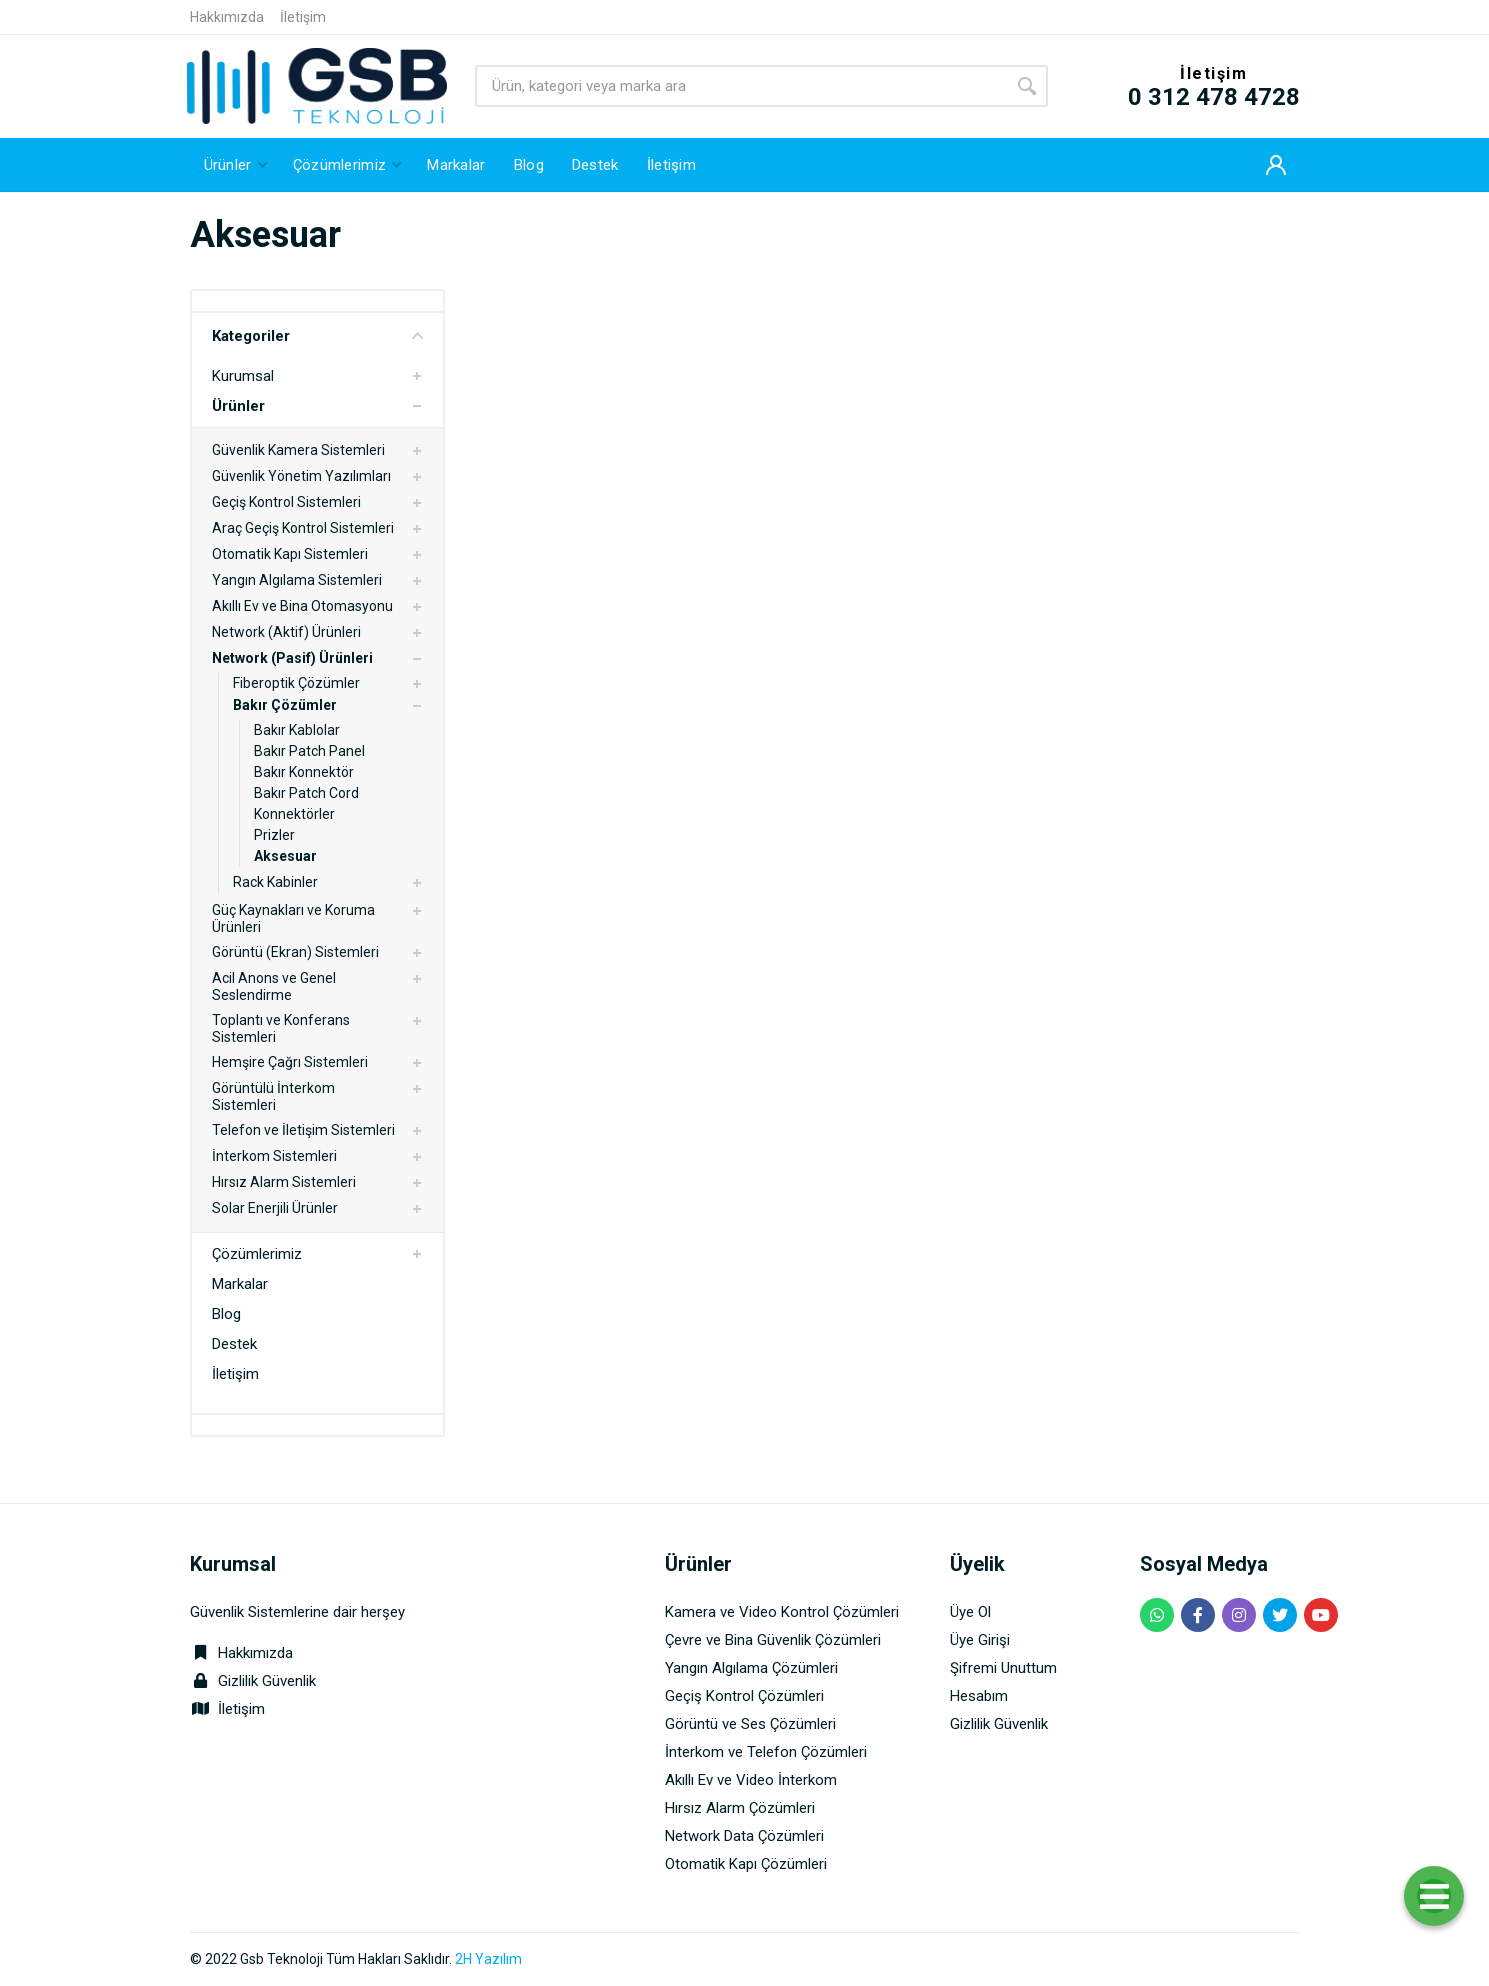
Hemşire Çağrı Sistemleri (290, 1062)
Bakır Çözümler (285, 705)
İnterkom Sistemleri (274, 1156)
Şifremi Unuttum (1003, 1668)
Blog (226, 1314)
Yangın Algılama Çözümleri (751, 1668)
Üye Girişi (980, 1640)
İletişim (303, 17)
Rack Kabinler (275, 882)
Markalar (240, 1284)
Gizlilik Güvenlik (267, 1681)
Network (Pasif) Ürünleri (292, 658)
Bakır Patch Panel (309, 751)
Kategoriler (317, 336)
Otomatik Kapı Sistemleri (290, 554)
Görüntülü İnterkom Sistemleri (273, 1096)
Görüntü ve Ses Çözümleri (750, 1724)
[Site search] (740, 86)
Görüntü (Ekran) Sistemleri (295, 952)
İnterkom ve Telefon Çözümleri (766, 1752)
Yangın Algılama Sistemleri (297, 580)
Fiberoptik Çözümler (296, 683)
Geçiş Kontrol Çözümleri (744, 1696)
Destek (234, 1344)
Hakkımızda (227, 17)
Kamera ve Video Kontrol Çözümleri (782, 1612)
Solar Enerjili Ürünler (275, 1208)
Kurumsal (243, 376)
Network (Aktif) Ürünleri (286, 632)
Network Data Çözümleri (744, 1836)
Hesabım (979, 1696)
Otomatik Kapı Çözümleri (746, 1864)
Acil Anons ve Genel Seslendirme (274, 986)
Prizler (274, 835)
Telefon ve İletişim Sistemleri (303, 1130)
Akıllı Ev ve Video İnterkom (751, 1780)
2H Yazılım (488, 1959)
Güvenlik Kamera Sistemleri (298, 450)
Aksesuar (285, 856)
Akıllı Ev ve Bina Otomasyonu (302, 606)
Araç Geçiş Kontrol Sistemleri (303, 528)
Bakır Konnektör (304, 772)
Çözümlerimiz (257, 1254)
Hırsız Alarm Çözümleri (740, 1808)
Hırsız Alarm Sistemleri (284, 1182)
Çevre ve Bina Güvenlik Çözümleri (773, 1640)
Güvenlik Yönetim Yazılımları (301, 476)
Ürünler (238, 406)
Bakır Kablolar (297, 730)
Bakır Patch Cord (306, 793)
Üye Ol (970, 1612)
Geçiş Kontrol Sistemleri (286, 502)
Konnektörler (294, 814)
